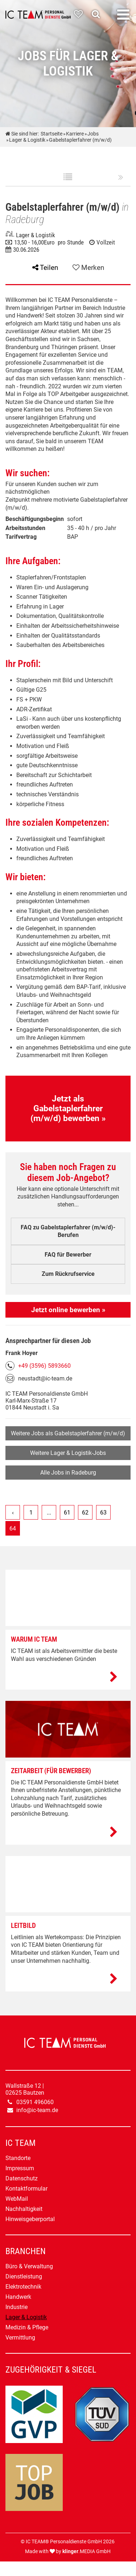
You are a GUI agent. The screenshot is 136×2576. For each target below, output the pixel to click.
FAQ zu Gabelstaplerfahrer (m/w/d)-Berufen (68, 1231)
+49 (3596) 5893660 (44, 1365)
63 (103, 1512)
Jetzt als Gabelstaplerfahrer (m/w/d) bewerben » (68, 1108)
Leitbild (23, 1925)
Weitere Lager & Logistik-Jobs (68, 1452)
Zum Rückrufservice (68, 1273)
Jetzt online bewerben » (68, 1310)
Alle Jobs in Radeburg (68, 1472)
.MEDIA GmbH (86, 2551)
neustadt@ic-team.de (45, 1378)
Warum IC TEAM (34, 1639)
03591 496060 (35, 2102)
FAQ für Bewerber (68, 1254)
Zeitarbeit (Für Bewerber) (51, 1771)
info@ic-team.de (37, 2110)
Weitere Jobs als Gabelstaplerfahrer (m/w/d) (68, 1433)
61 (67, 1512)
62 (85, 1512)
